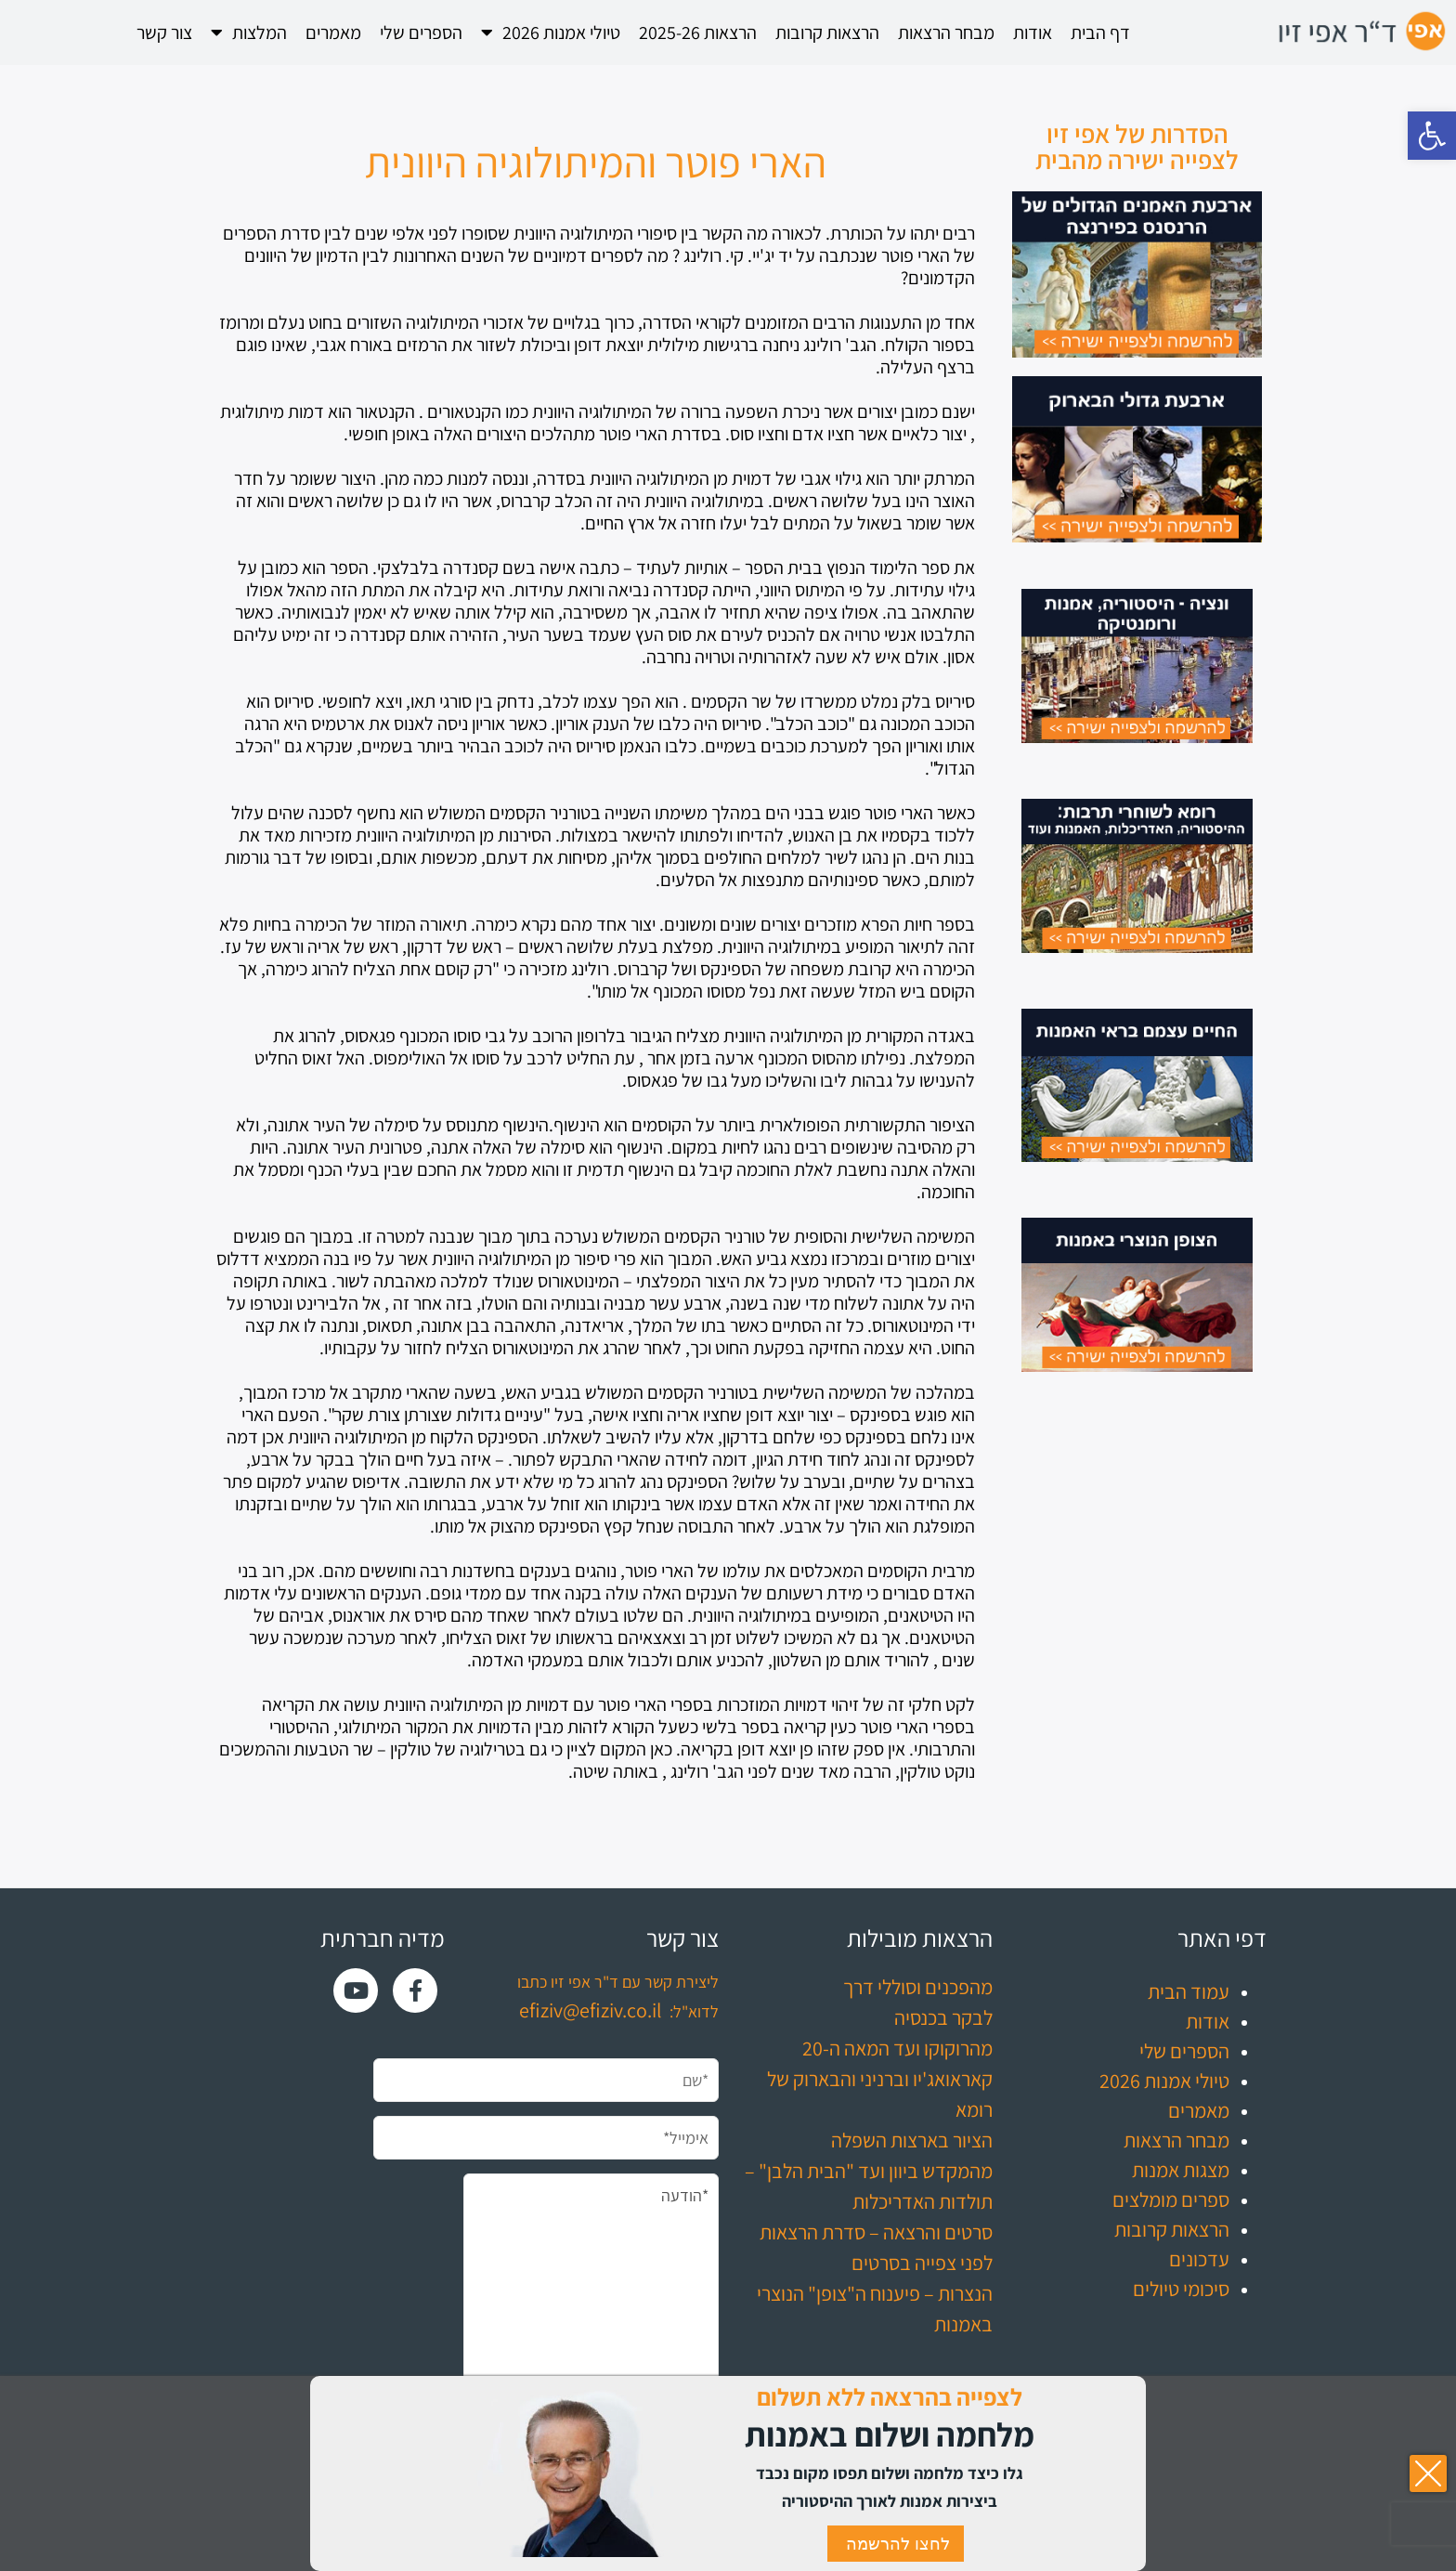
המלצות (249, 32)
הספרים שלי (421, 32)
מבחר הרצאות (946, 32)
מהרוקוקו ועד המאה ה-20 (897, 2048)
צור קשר (164, 32)
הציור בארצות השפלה (912, 2140)
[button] (1432, 135)
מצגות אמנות (1180, 2170)
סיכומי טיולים (1181, 2289)
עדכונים (1199, 2259)
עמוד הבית (1188, 1991)
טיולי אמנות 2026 (550, 32)
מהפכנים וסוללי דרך (918, 1987)
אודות (1032, 32)
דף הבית (1100, 32)
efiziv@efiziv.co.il (590, 2010)
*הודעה (591, 2300)
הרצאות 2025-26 (698, 32)
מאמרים (333, 32)
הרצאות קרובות (827, 32)
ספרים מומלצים (1170, 2199)
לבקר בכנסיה (943, 2017)
